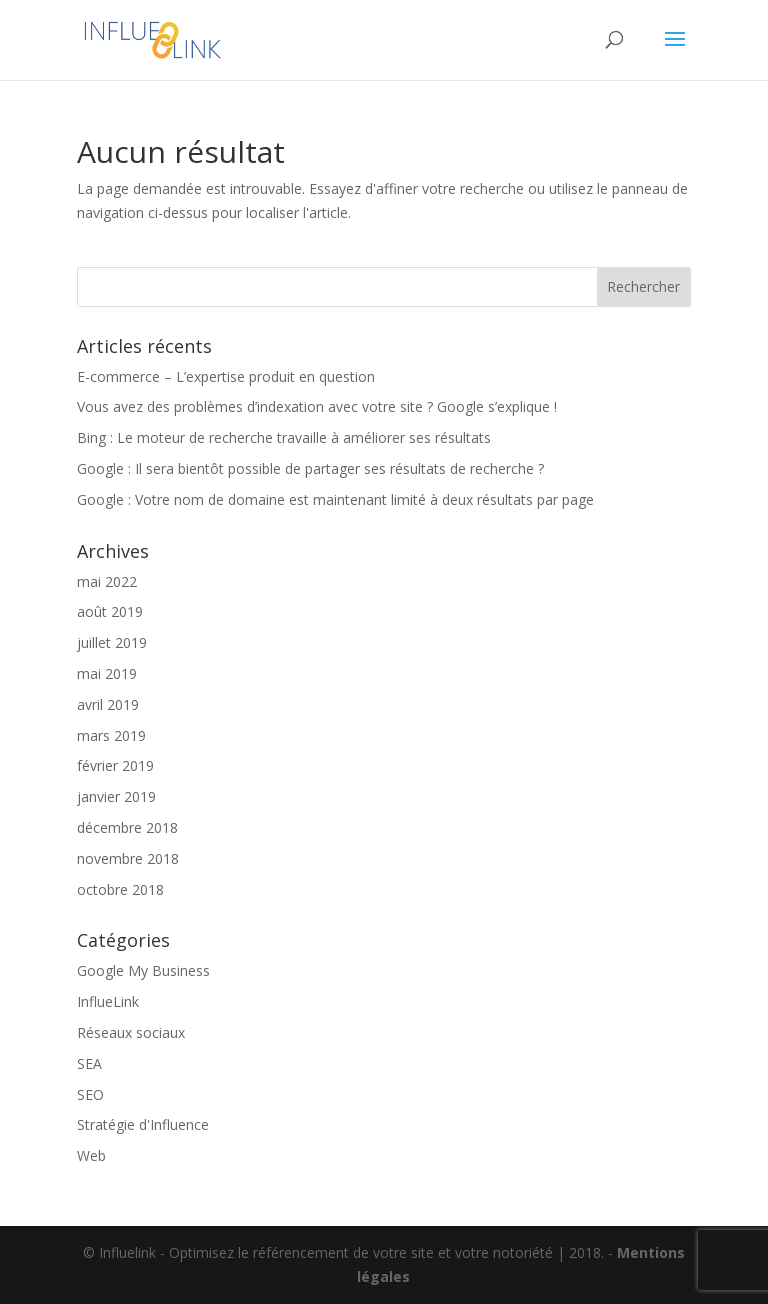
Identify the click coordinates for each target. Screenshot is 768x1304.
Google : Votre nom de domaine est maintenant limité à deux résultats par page (335, 499)
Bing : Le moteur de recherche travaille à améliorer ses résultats (284, 437)
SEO (90, 1094)
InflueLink (108, 1001)
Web (91, 1155)
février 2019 (115, 765)
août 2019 (110, 611)
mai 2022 (107, 581)
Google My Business (143, 970)
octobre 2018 (120, 889)
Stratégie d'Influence (143, 1124)
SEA (89, 1063)
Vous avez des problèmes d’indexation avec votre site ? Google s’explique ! (317, 406)
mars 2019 (111, 735)
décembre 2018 (127, 827)
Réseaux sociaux (131, 1032)
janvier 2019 (116, 796)
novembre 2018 (128, 858)
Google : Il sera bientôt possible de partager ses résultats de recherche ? (310, 468)
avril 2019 (108, 704)
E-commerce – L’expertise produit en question (226, 376)
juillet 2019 (112, 642)
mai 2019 (107, 673)
